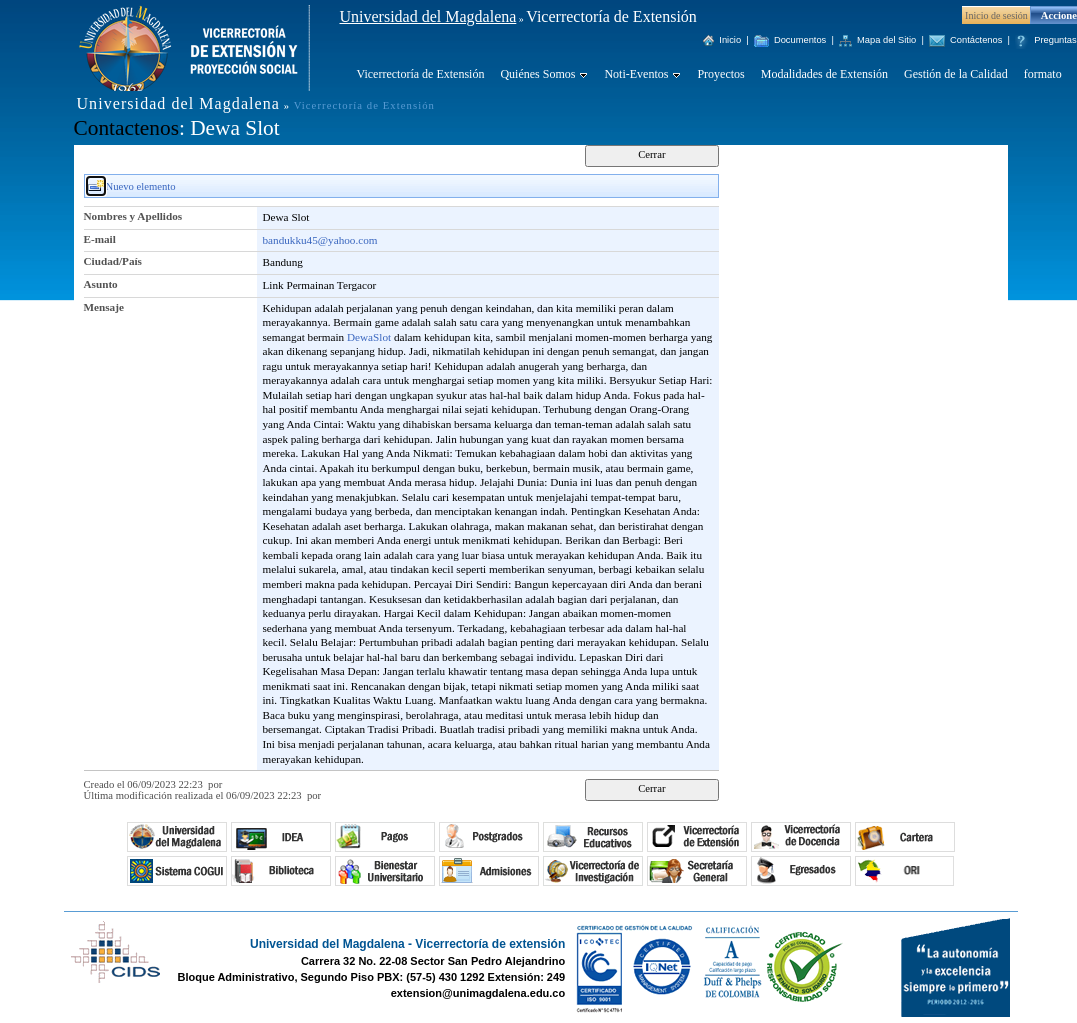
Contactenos (126, 128)
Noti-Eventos (636, 74)
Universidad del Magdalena (428, 16)
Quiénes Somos (537, 74)
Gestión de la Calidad (956, 74)
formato (1043, 74)
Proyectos (720, 74)
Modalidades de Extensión (824, 74)
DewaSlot (369, 337)
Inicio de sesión (996, 15)
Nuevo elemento (141, 186)
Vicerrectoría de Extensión (421, 74)
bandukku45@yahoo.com (320, 240)
